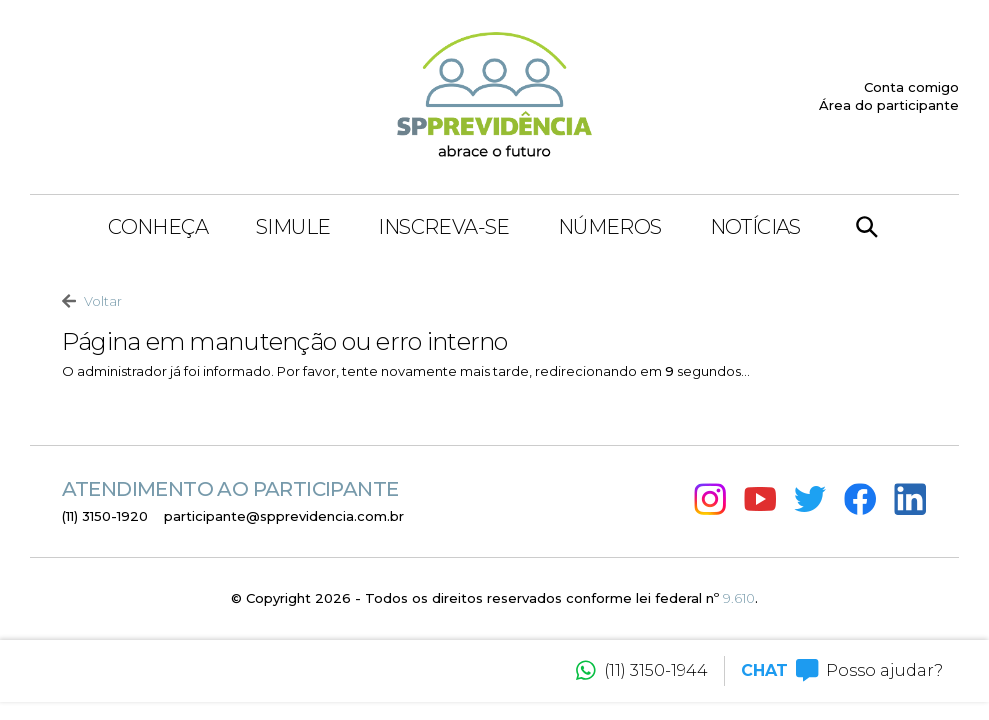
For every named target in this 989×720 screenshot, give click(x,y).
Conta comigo (911, 87)
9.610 (739, 598)
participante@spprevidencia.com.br (284, 516)
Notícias (755, 227)
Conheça (158, 227)
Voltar (92, 302)
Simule (293, 227)
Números (610, 227)
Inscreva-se (443, 227)
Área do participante (889, 105)
